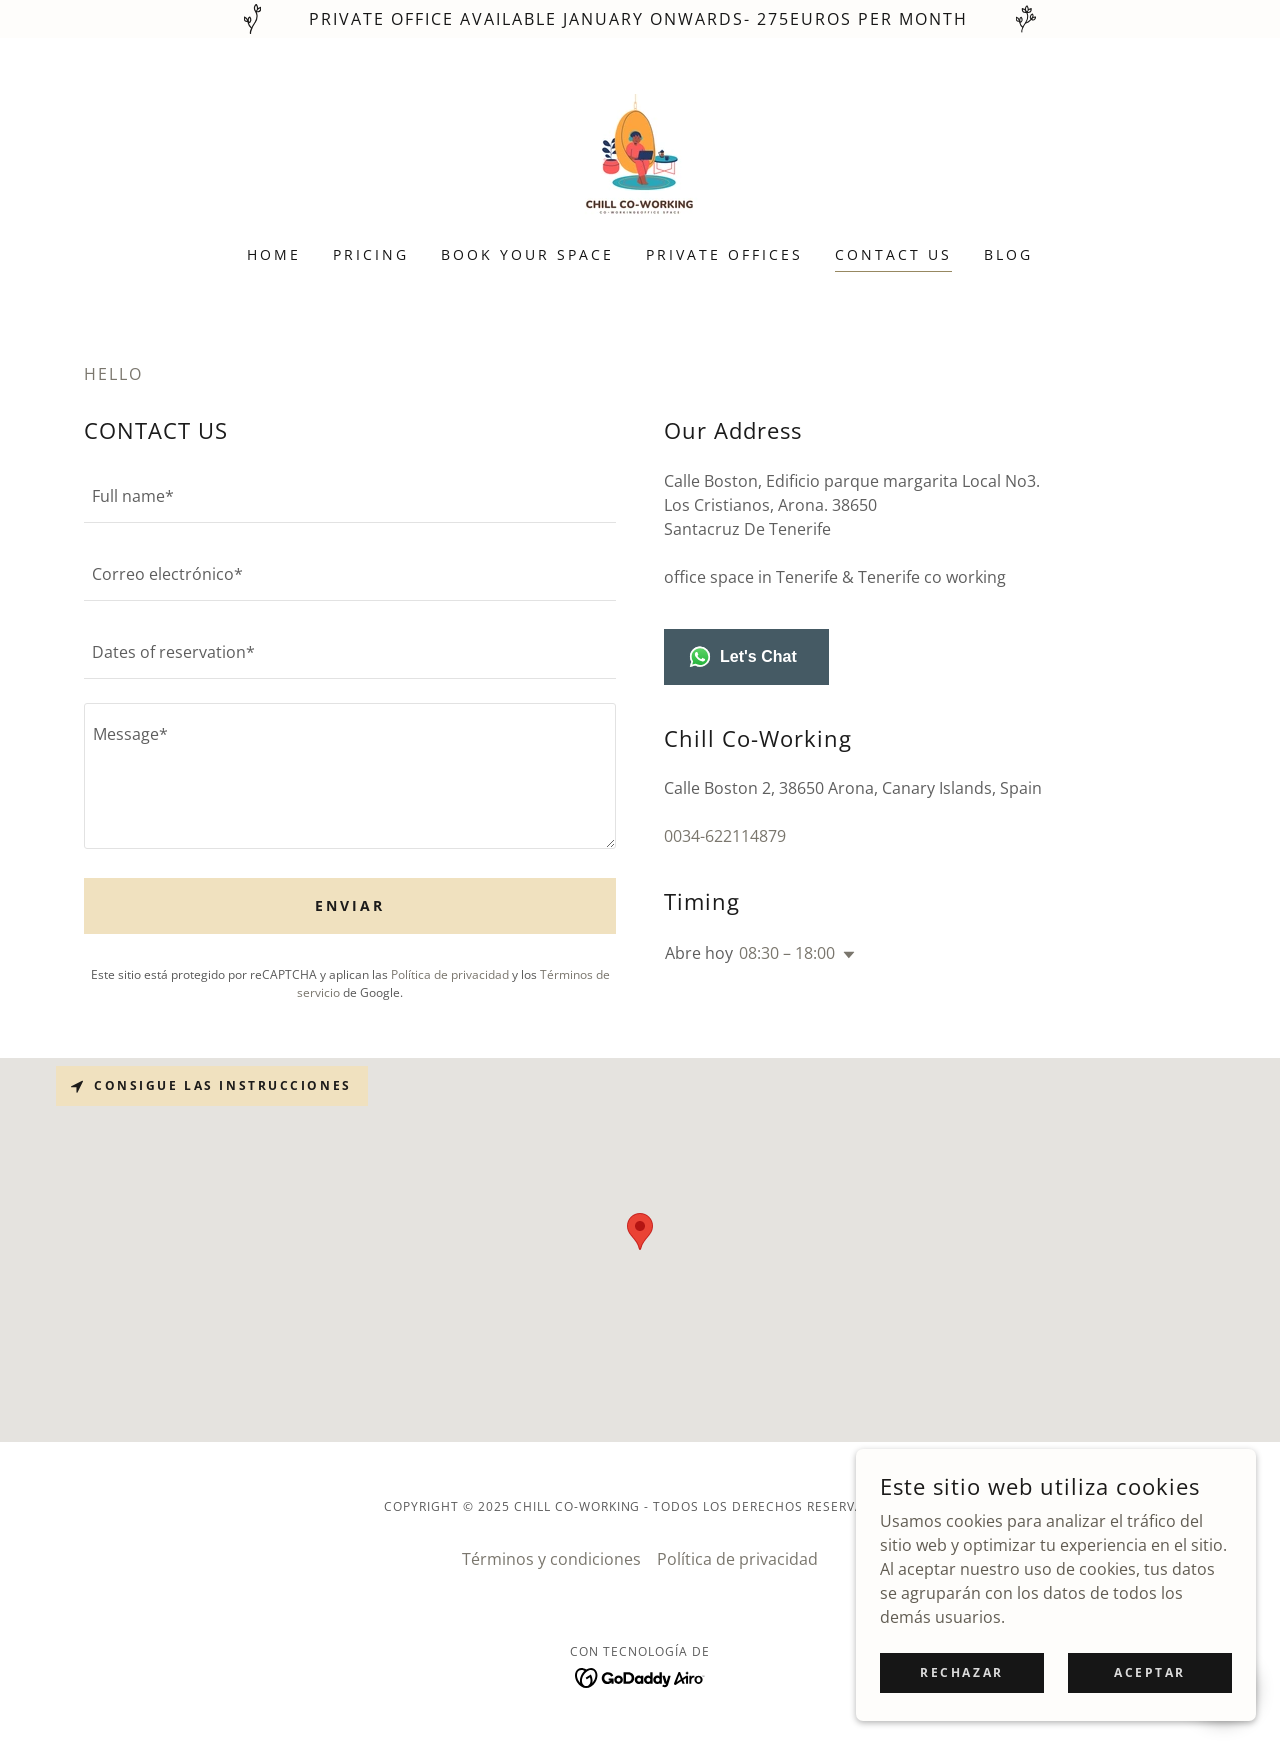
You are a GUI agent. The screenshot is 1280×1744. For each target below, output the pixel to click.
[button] (845, 955)
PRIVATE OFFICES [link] (724, 254)
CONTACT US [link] (893, 254)
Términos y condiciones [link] (551, 1559)
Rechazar (962, 1672)
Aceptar (1150, 1672)
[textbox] (350, 496)
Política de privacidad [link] (450, 974)
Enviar (350, 905)
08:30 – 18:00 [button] (787, 953)
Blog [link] (1008, 254)
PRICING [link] (371, 254)
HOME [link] (274, 254)
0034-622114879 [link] (725, 836)
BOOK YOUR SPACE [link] (527, 254)
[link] (639, 155)
